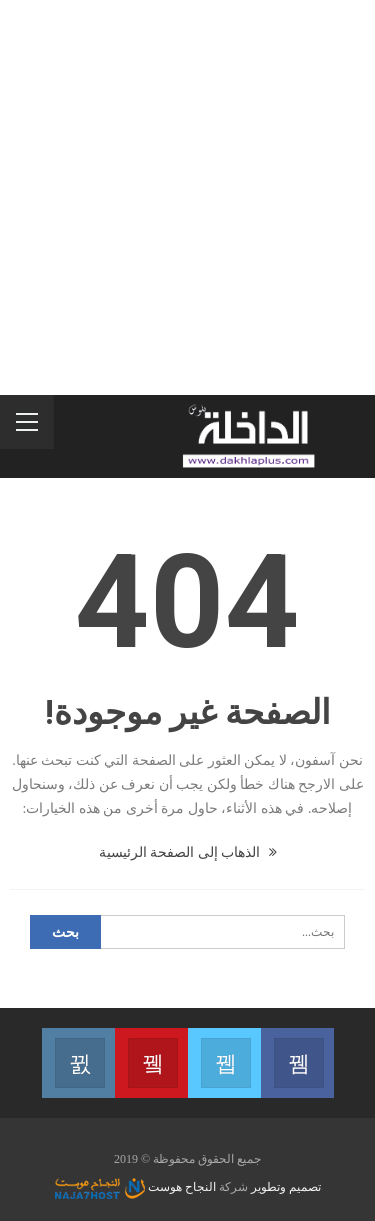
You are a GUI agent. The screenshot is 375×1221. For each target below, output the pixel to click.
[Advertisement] (187, 197)
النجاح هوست (135, 1187)
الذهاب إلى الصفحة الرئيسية (188, 852)
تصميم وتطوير (286, 1187)
